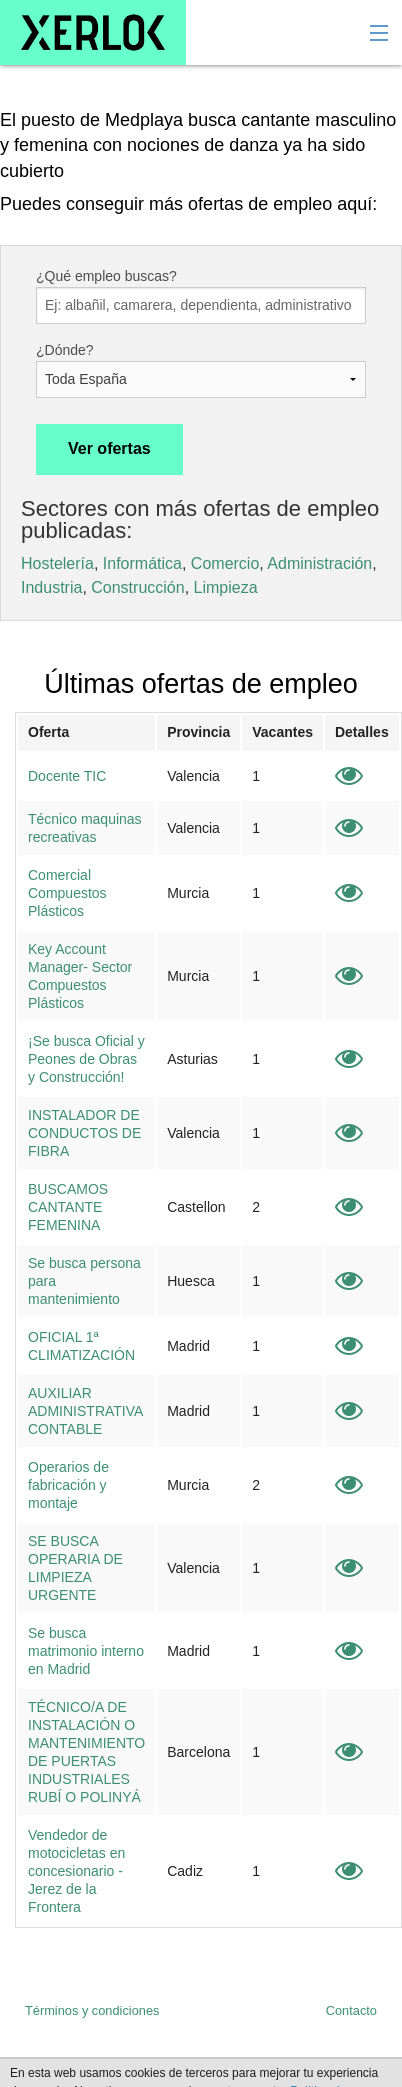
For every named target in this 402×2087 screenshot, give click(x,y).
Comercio (225, 563)
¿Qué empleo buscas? (106, 276)
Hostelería (57, 563)
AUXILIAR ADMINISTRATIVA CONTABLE (85, 1411)
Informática (142, 563)
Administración (319, 563)
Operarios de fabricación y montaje (68, 1485)
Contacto (351, 2010)
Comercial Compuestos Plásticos (67, 893)
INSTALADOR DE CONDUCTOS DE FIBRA (84, 1133)
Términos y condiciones (92, 2010)
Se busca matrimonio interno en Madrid (86, 1651)
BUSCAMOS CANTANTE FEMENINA (68, 1207)
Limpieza (226, 587)
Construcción (137, 587)
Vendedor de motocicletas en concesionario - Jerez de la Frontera (76, 1871)
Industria (51, 587)
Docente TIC (67, 776)
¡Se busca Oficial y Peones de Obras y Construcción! (86, 1059)
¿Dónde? (65, 350)
